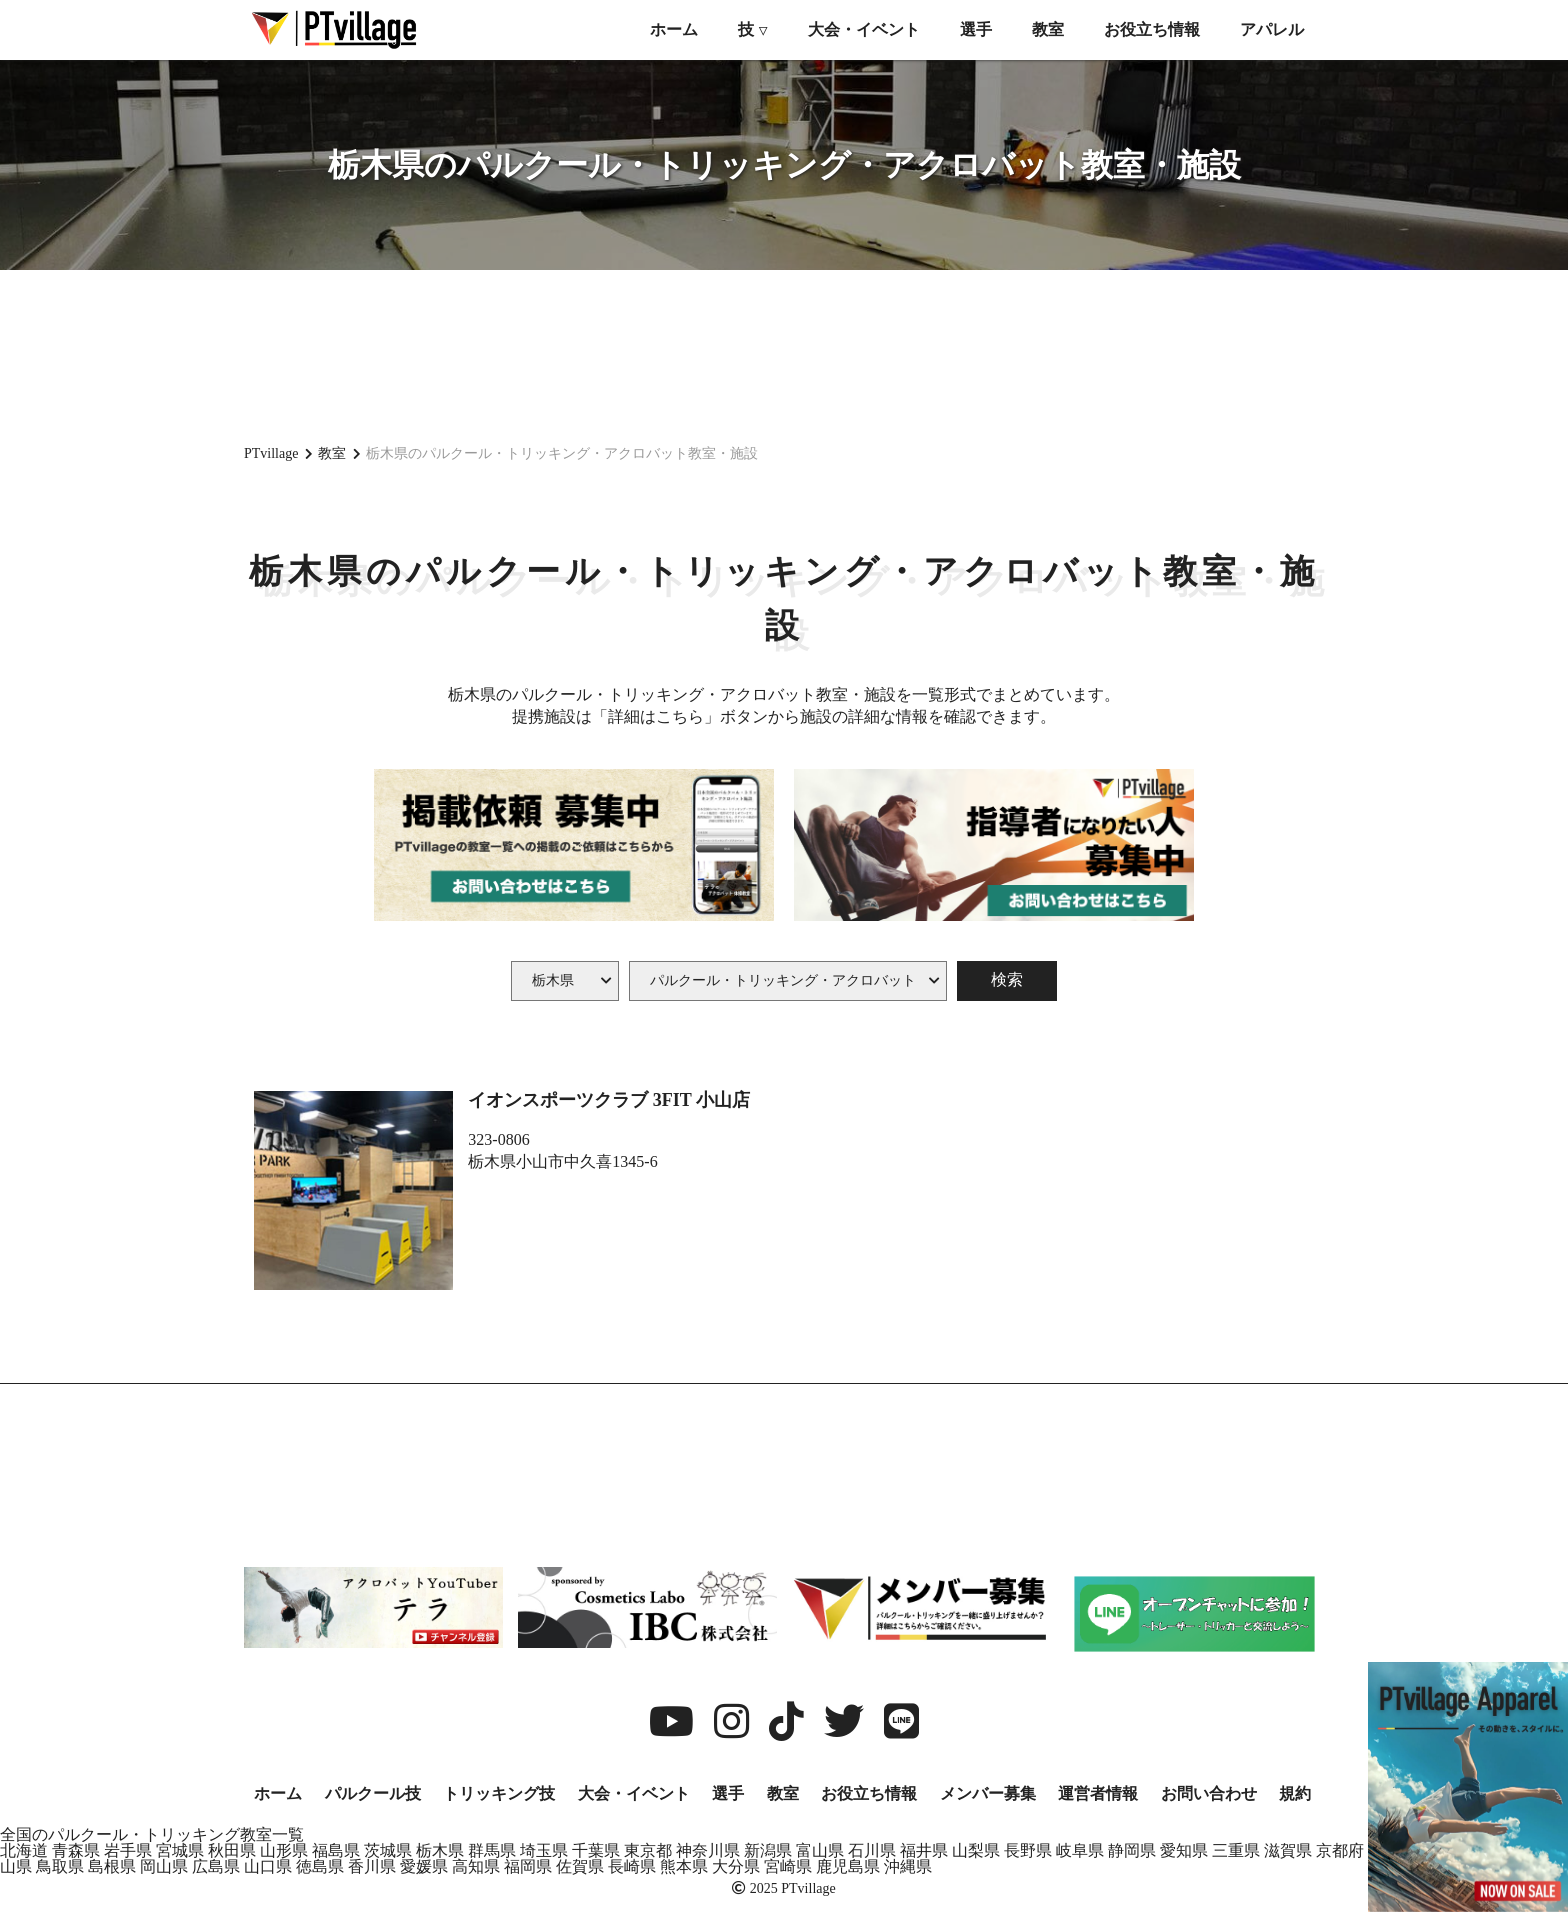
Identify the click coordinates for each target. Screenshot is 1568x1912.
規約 (1295, 1793)
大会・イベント (864, 29)
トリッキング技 (499, 1793)
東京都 (648, 1850)
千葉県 (596, 1850)
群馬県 (492, 1850)
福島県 (336, 1850)
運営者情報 (1098, 1793)
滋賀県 (1288, 1850)
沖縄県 (908, 1866)
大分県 (736, 1866)
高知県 (476, 1866)
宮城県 (180, 1850)
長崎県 (632, 1866)
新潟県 (768, 1850)
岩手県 (128, 1850)
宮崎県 (788, 1866)
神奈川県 (708, 1850)
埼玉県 (544, 1850)
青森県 (76, 1850)
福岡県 (528, 1866)
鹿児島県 (848, 1866)
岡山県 (164, 1866)
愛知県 (1184, 1850)
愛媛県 (424, 1866)
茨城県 (388, 1850)
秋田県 (232, 1850)
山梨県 (976, 1850)
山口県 (268, 1866)
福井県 (924, 1850)
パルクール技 (373, 1793)
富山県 (820, 1850)
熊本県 (684, 1866)
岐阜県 (1080, 1850)
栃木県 (440, 1850)
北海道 (24, 1850)
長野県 (1028, 1850)
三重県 (1236, 1850)
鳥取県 (60, 1866)
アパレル (1272, 29)
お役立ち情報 (1152, 29)
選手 (976, 29)
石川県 (872, 1850)
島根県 (112, 1866)
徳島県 (320, 1866)
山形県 (284, 1850)
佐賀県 (580, 1866)
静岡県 (1132, 1850)
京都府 (1340, 1850)
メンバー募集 (988, 1793)
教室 (1048, 29)
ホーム (674, 29)
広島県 (216, 1866)
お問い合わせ (1209, 1793)
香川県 (372, 1866)
